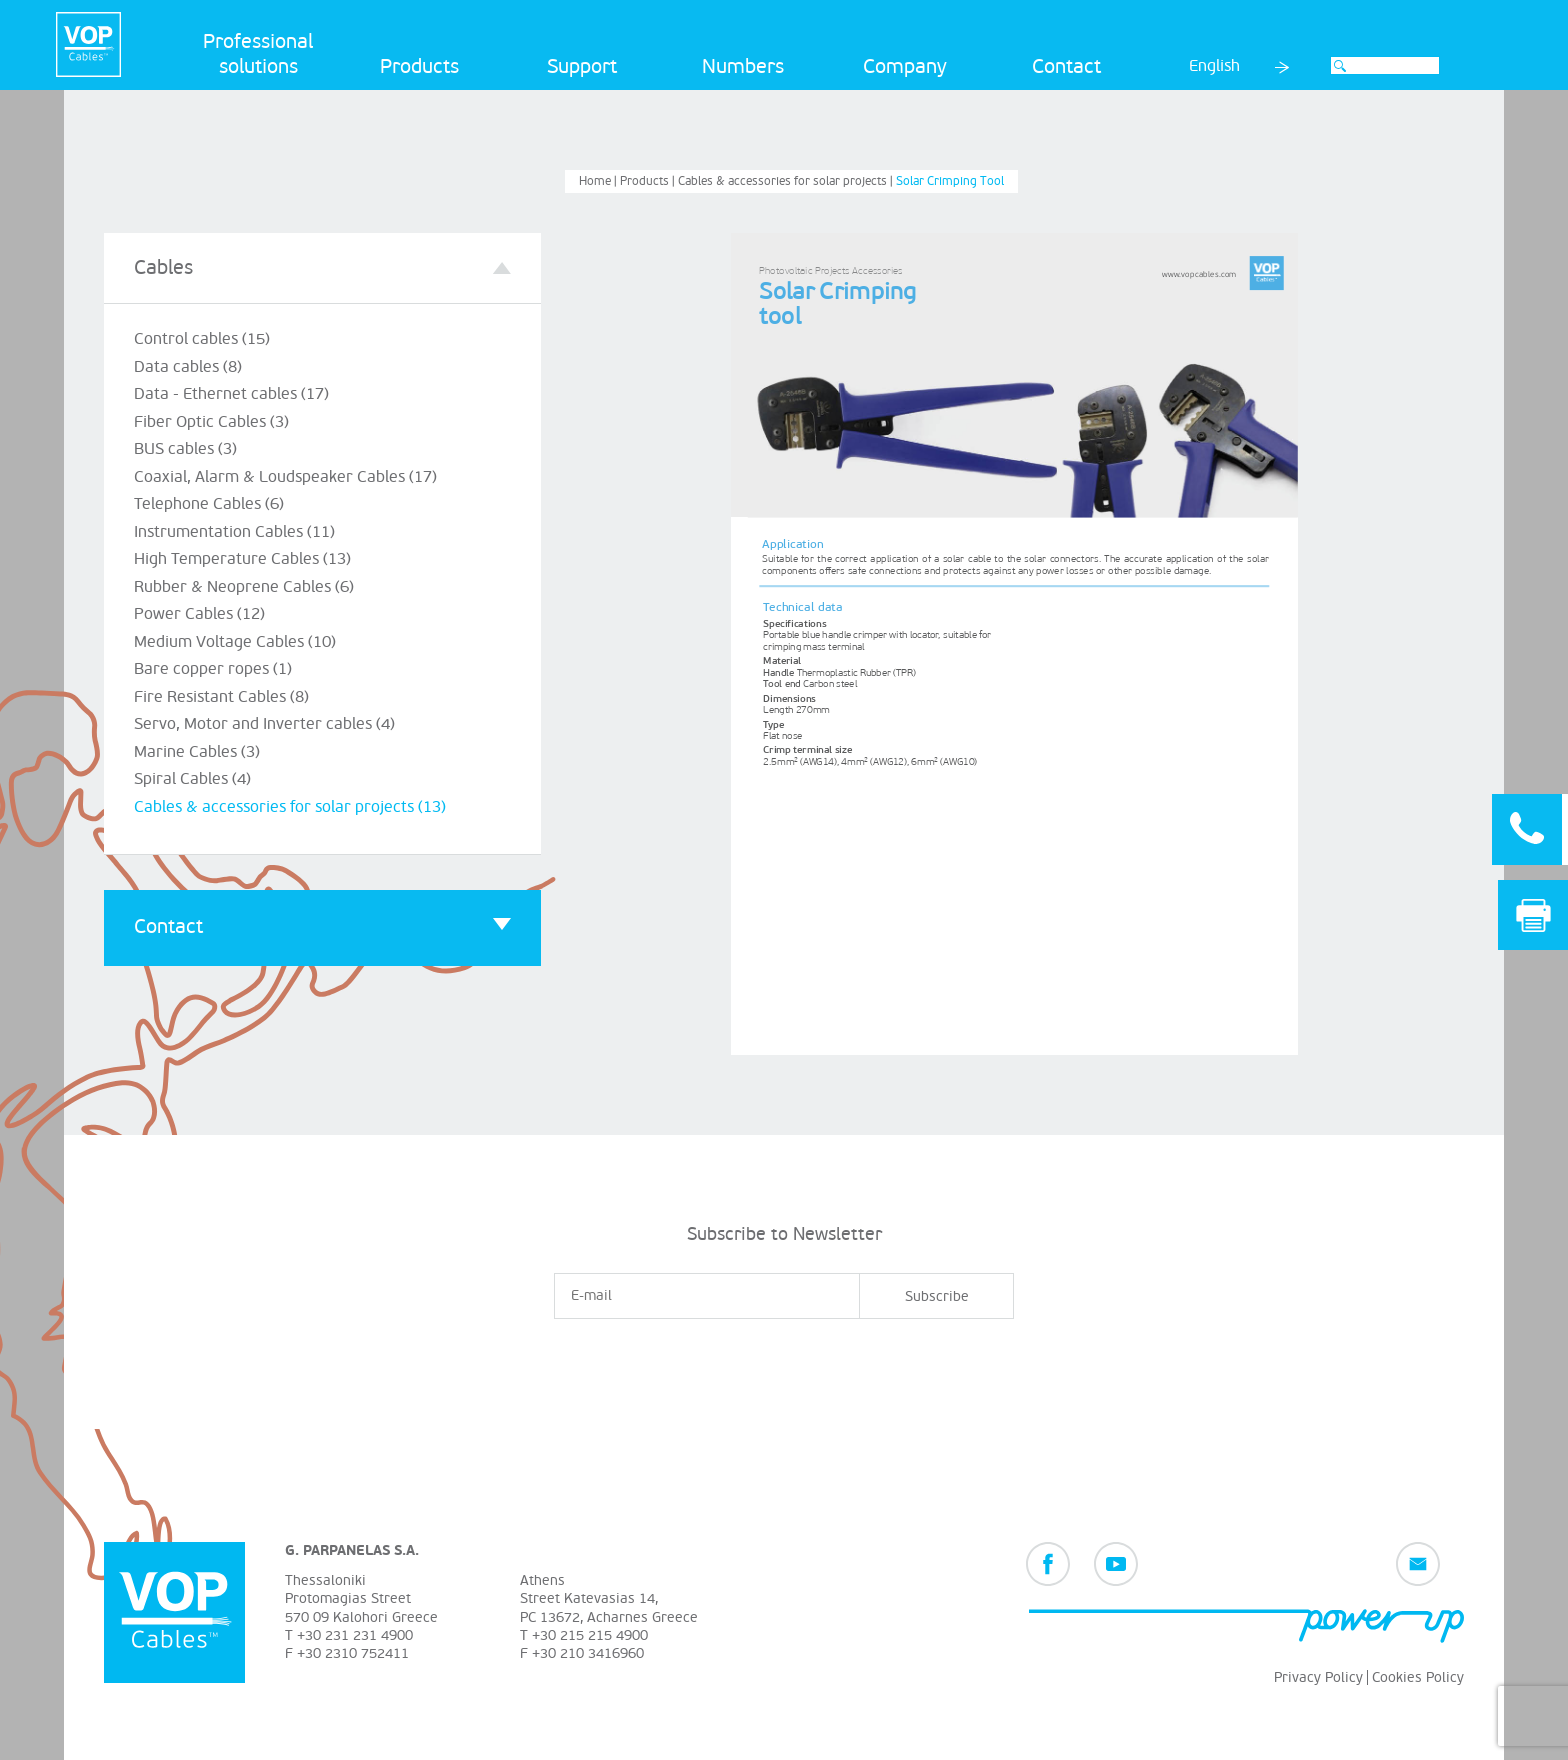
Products (419, 67)
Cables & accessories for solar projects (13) (290, 807)
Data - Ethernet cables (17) (231, 394)
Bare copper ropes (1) (213, 669)
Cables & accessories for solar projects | (787, 181)
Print (1533, 915)
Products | (649, 181)
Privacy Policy (1318, 1677)
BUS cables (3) (185, 449)
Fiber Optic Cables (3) (211, 422)
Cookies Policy (1418, 1677)
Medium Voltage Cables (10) (235, 642)
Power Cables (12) (199, 614)
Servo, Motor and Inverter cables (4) (264, 724)
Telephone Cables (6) (209, 504)
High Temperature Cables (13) (242, 559)
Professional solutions (258, 54)
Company (905, 67)
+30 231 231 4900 (355, 1635)
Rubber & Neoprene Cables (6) (244, 587)
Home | (599, 181)
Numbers (743, 67)
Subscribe (937, 1296)
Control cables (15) (202, 339)
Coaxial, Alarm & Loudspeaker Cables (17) (285, 477)
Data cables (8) (188, 367)
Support (582, 67)
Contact (1066, 67)
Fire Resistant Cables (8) (221, 697)
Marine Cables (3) (197, 752)
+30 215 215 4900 (590, 1635)
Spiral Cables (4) (192, 779)
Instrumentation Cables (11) (234, 532)
